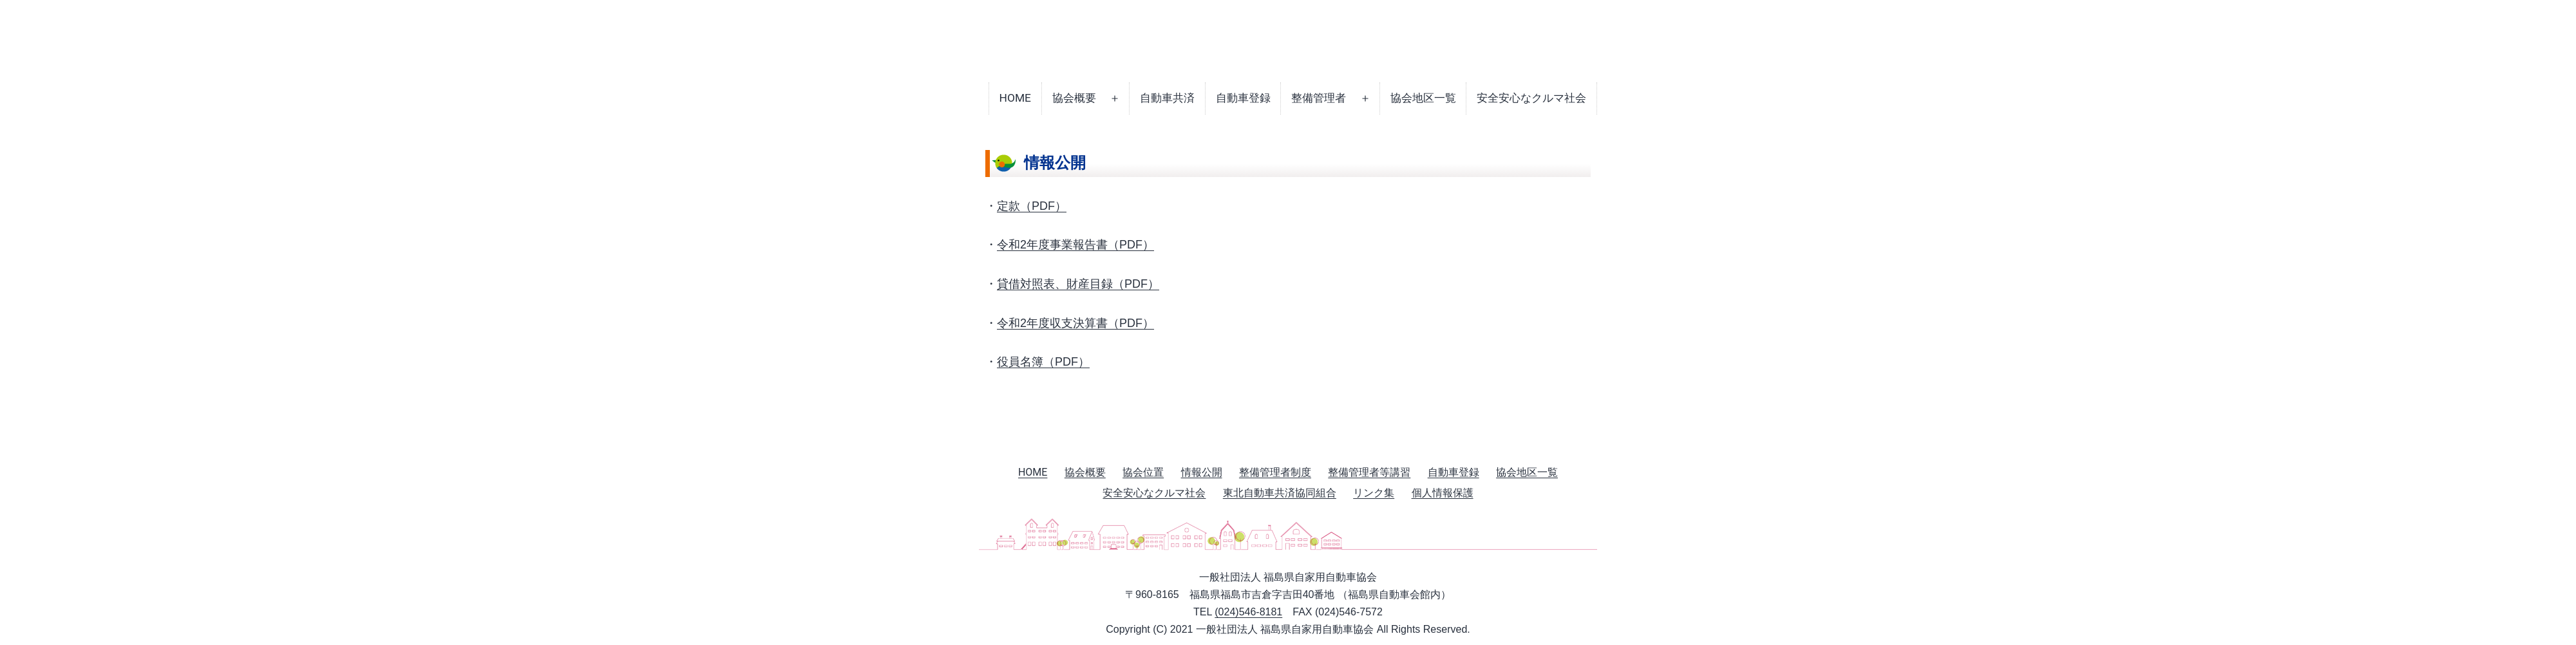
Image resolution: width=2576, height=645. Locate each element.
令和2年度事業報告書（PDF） (1075, 244)
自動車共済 (1167, 97)
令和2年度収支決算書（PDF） (1075, 323)
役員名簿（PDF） (1043, 361)
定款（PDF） (1031, 206)
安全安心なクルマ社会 (1531, 97)
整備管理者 (1318, 97)
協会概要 (1074, 97)
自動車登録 (1243, 97)
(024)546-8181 (1248, 611)
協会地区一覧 (1423, 97)
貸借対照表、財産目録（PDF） (1078, 283)
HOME (1015, 97)
